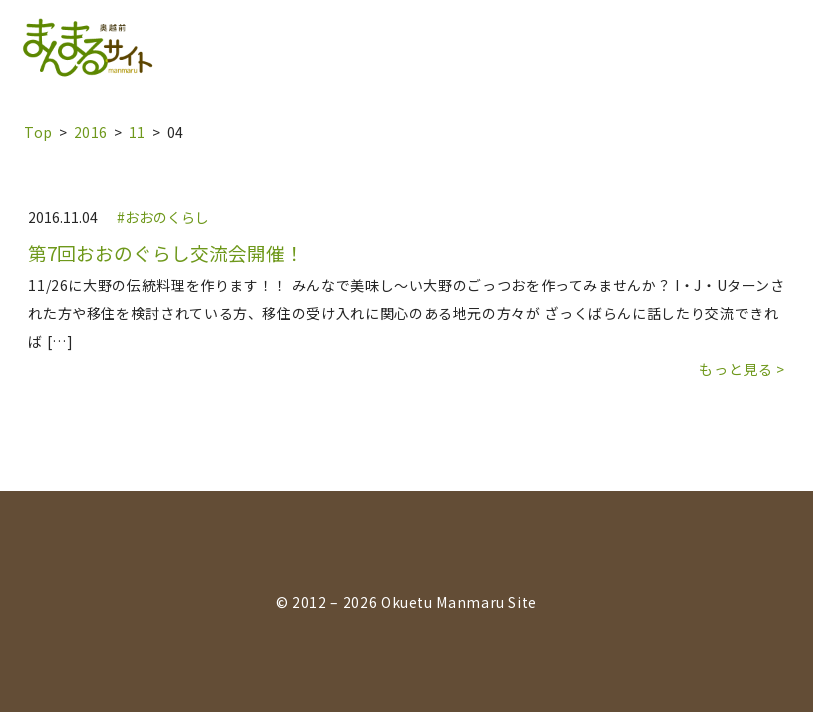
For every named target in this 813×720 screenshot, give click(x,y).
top (38, 132)
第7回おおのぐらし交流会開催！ (166, 253)
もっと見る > (741, 369)
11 (137, 132)
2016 (91, 132)
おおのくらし (167, 217)
